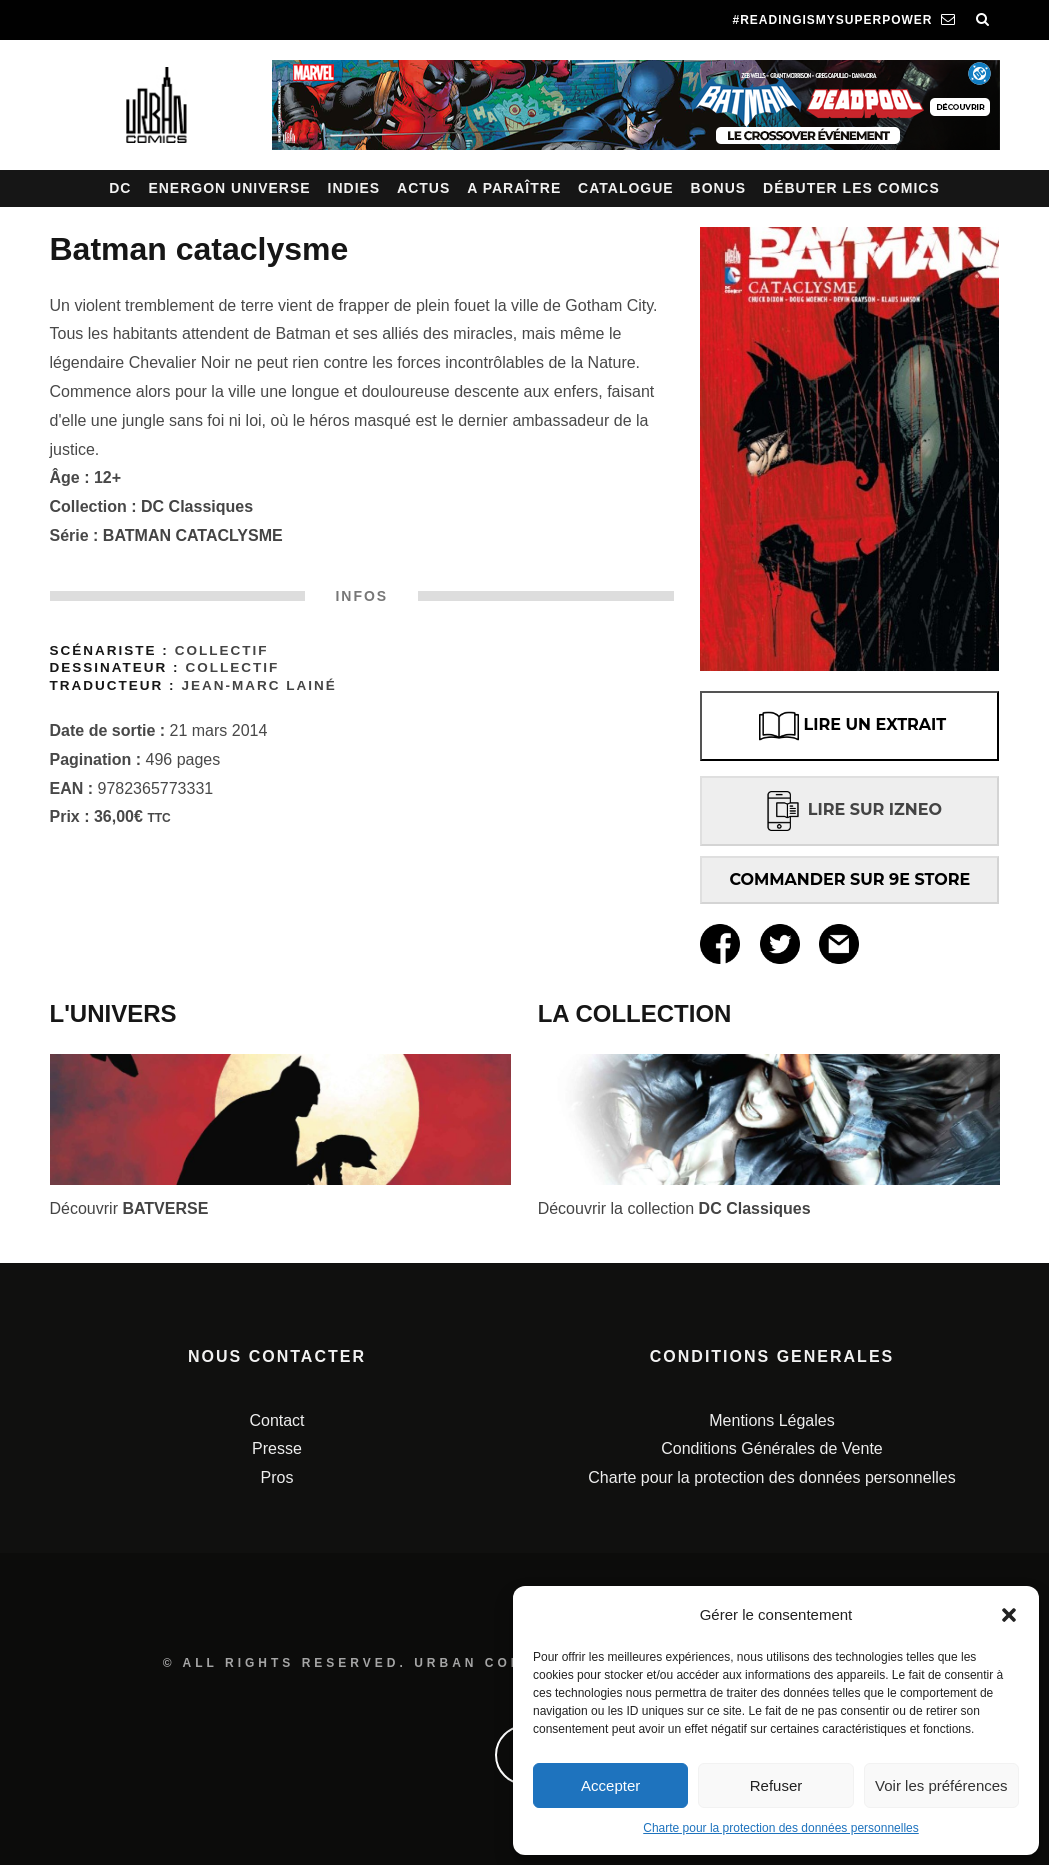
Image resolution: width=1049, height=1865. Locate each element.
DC (120, 188)
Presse (277, 1448)
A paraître (514, 188)
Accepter (610, 1785)
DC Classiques (197, 506)
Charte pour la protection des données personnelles (781, 1828)
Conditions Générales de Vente (771, 1448)
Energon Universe (229, 188)
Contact (276, 1420)
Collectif (222, 650)
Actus (423, 188)
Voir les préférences (941, 1785)
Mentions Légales (771, 1420)
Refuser (776, 1785)
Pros (277, 1477)
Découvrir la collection (674, 1208)
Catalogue (626, 188)
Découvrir (129, 1208)
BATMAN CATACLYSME (193, 535)
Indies (354, 188)
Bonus (719, 188)
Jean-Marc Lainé (258, 685)
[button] (1009, 1615)
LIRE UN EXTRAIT (850, 726)
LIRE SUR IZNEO (850, 809)
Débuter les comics (851, 188)
